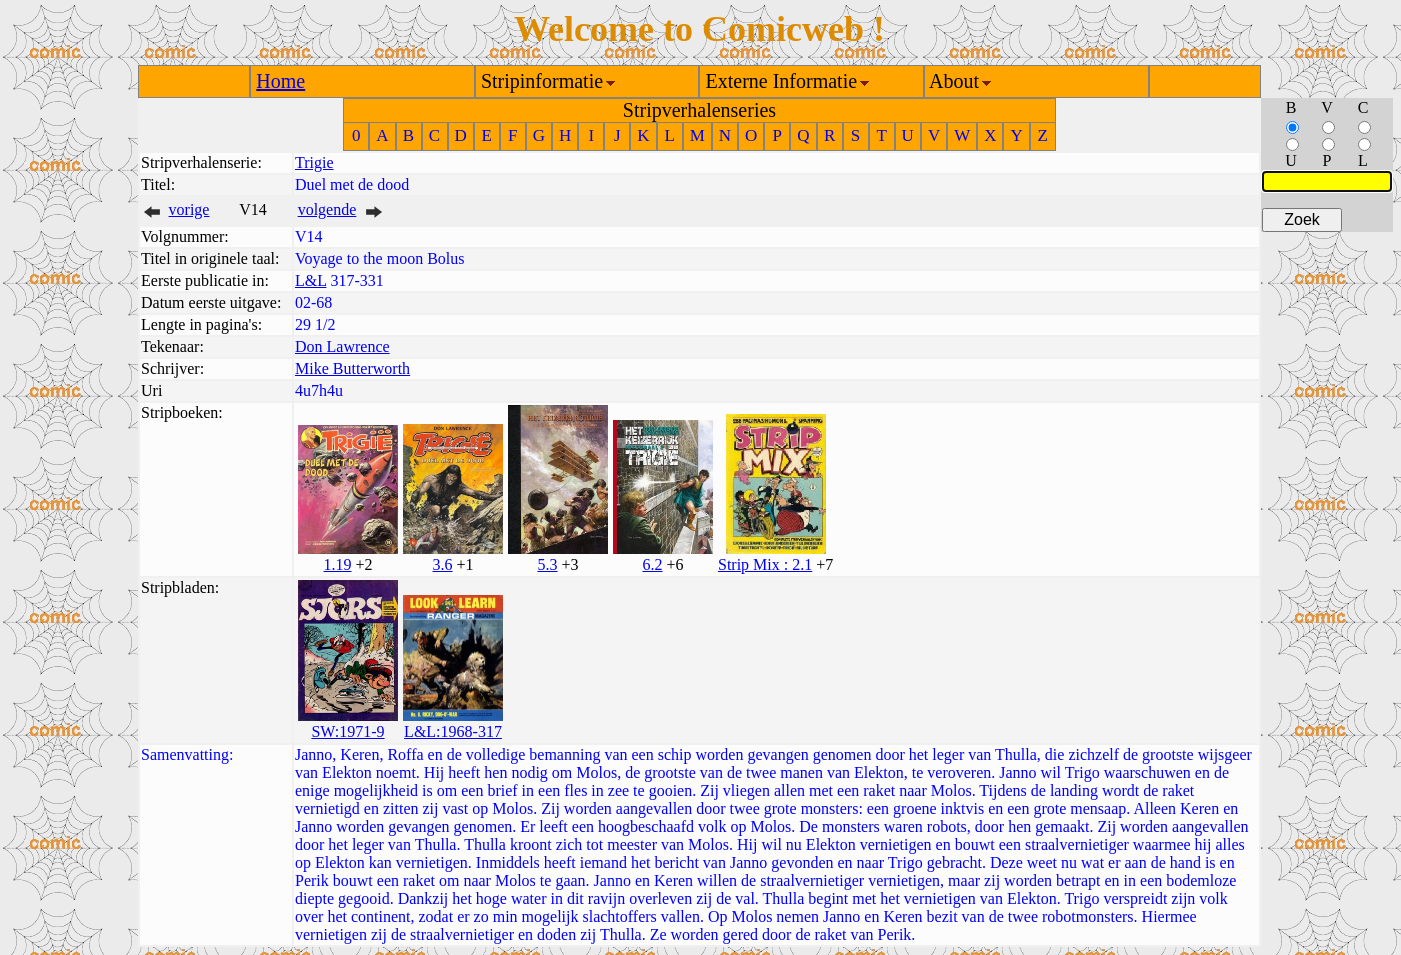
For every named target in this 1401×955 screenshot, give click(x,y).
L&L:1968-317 (453, 731)
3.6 (442, 564)
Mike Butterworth (352, 368)
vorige (189, 209)
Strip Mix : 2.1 (765, 564)
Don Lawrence (342, 346)
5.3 (547, 564)
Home (280, 81)
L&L (310, 280)
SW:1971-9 (347, 731)
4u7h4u (319, 390)
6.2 (652, 564)
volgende (327, 209)
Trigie (314, 162)
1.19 (337, 564)
